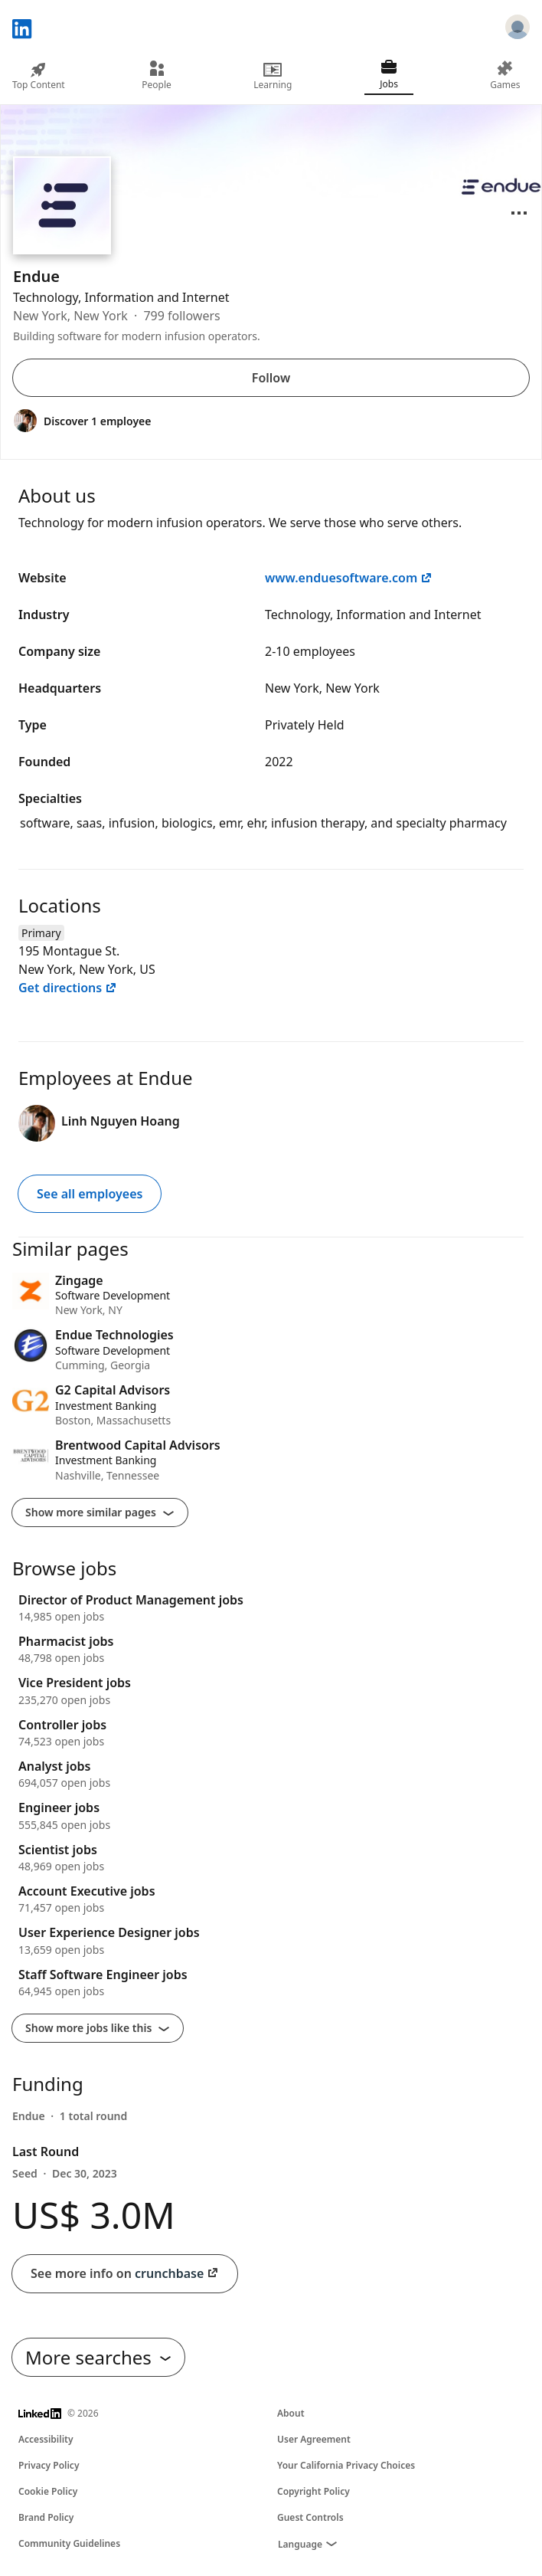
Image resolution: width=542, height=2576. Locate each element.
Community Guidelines (69, 2543)
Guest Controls (310, 2517)
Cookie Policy (47, 2491)
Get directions (67, 987)
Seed (64, 2173)
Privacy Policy (48, 2465)
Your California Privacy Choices (346, 2465)
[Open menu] (519, 213)
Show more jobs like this (97, 2027)
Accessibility (45, 2439)
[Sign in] (517, 29)
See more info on (125, 2274)
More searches (98, 2357)
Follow (271, 377)
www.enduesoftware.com (349, 577)
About (291, 2413)
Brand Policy (45, 2517)
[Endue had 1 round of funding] (69, 2116)
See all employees (89, 1193)
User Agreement (314, 2439)
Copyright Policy (313, 2491)
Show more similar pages (100, 1512)
